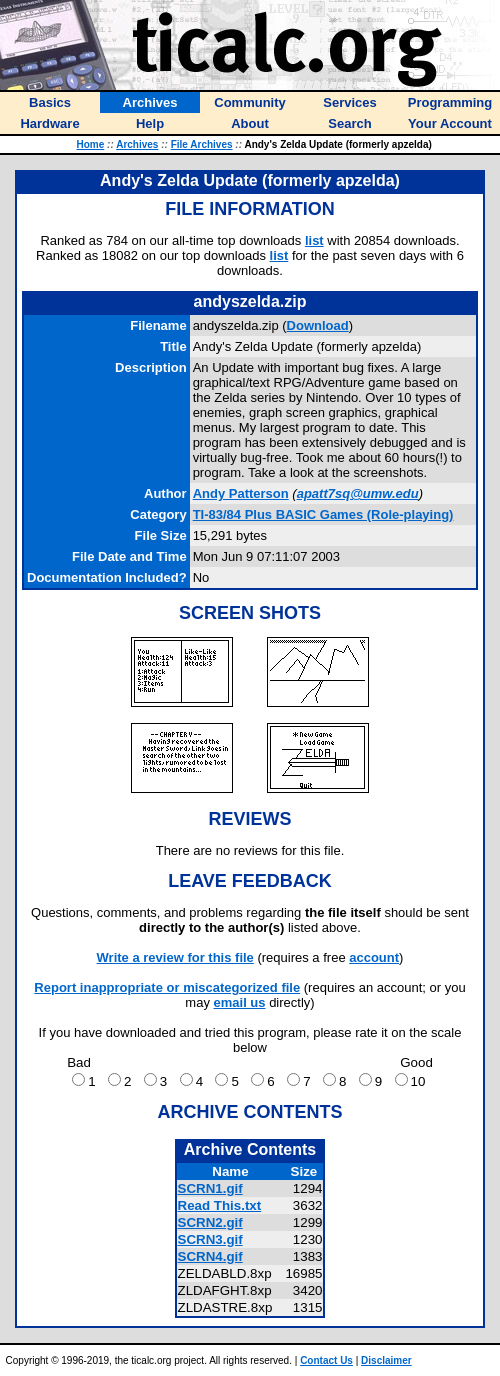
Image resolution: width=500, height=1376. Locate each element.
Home (91, 144)
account (374, 957)
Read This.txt (220, 1205)
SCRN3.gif (210, 1239)
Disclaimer (386, 1360)
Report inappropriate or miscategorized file (167, 987)
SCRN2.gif (210, 1222)
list (314, 240)
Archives (137, 144)
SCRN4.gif (210, 1256)
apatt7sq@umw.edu (358, 493)
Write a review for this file (175, 957)
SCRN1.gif (210, 1188)
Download (318, 325)
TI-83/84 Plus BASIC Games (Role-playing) (323, 514)
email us (240, 1002)
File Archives (202, 144)
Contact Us (326, 1360)
